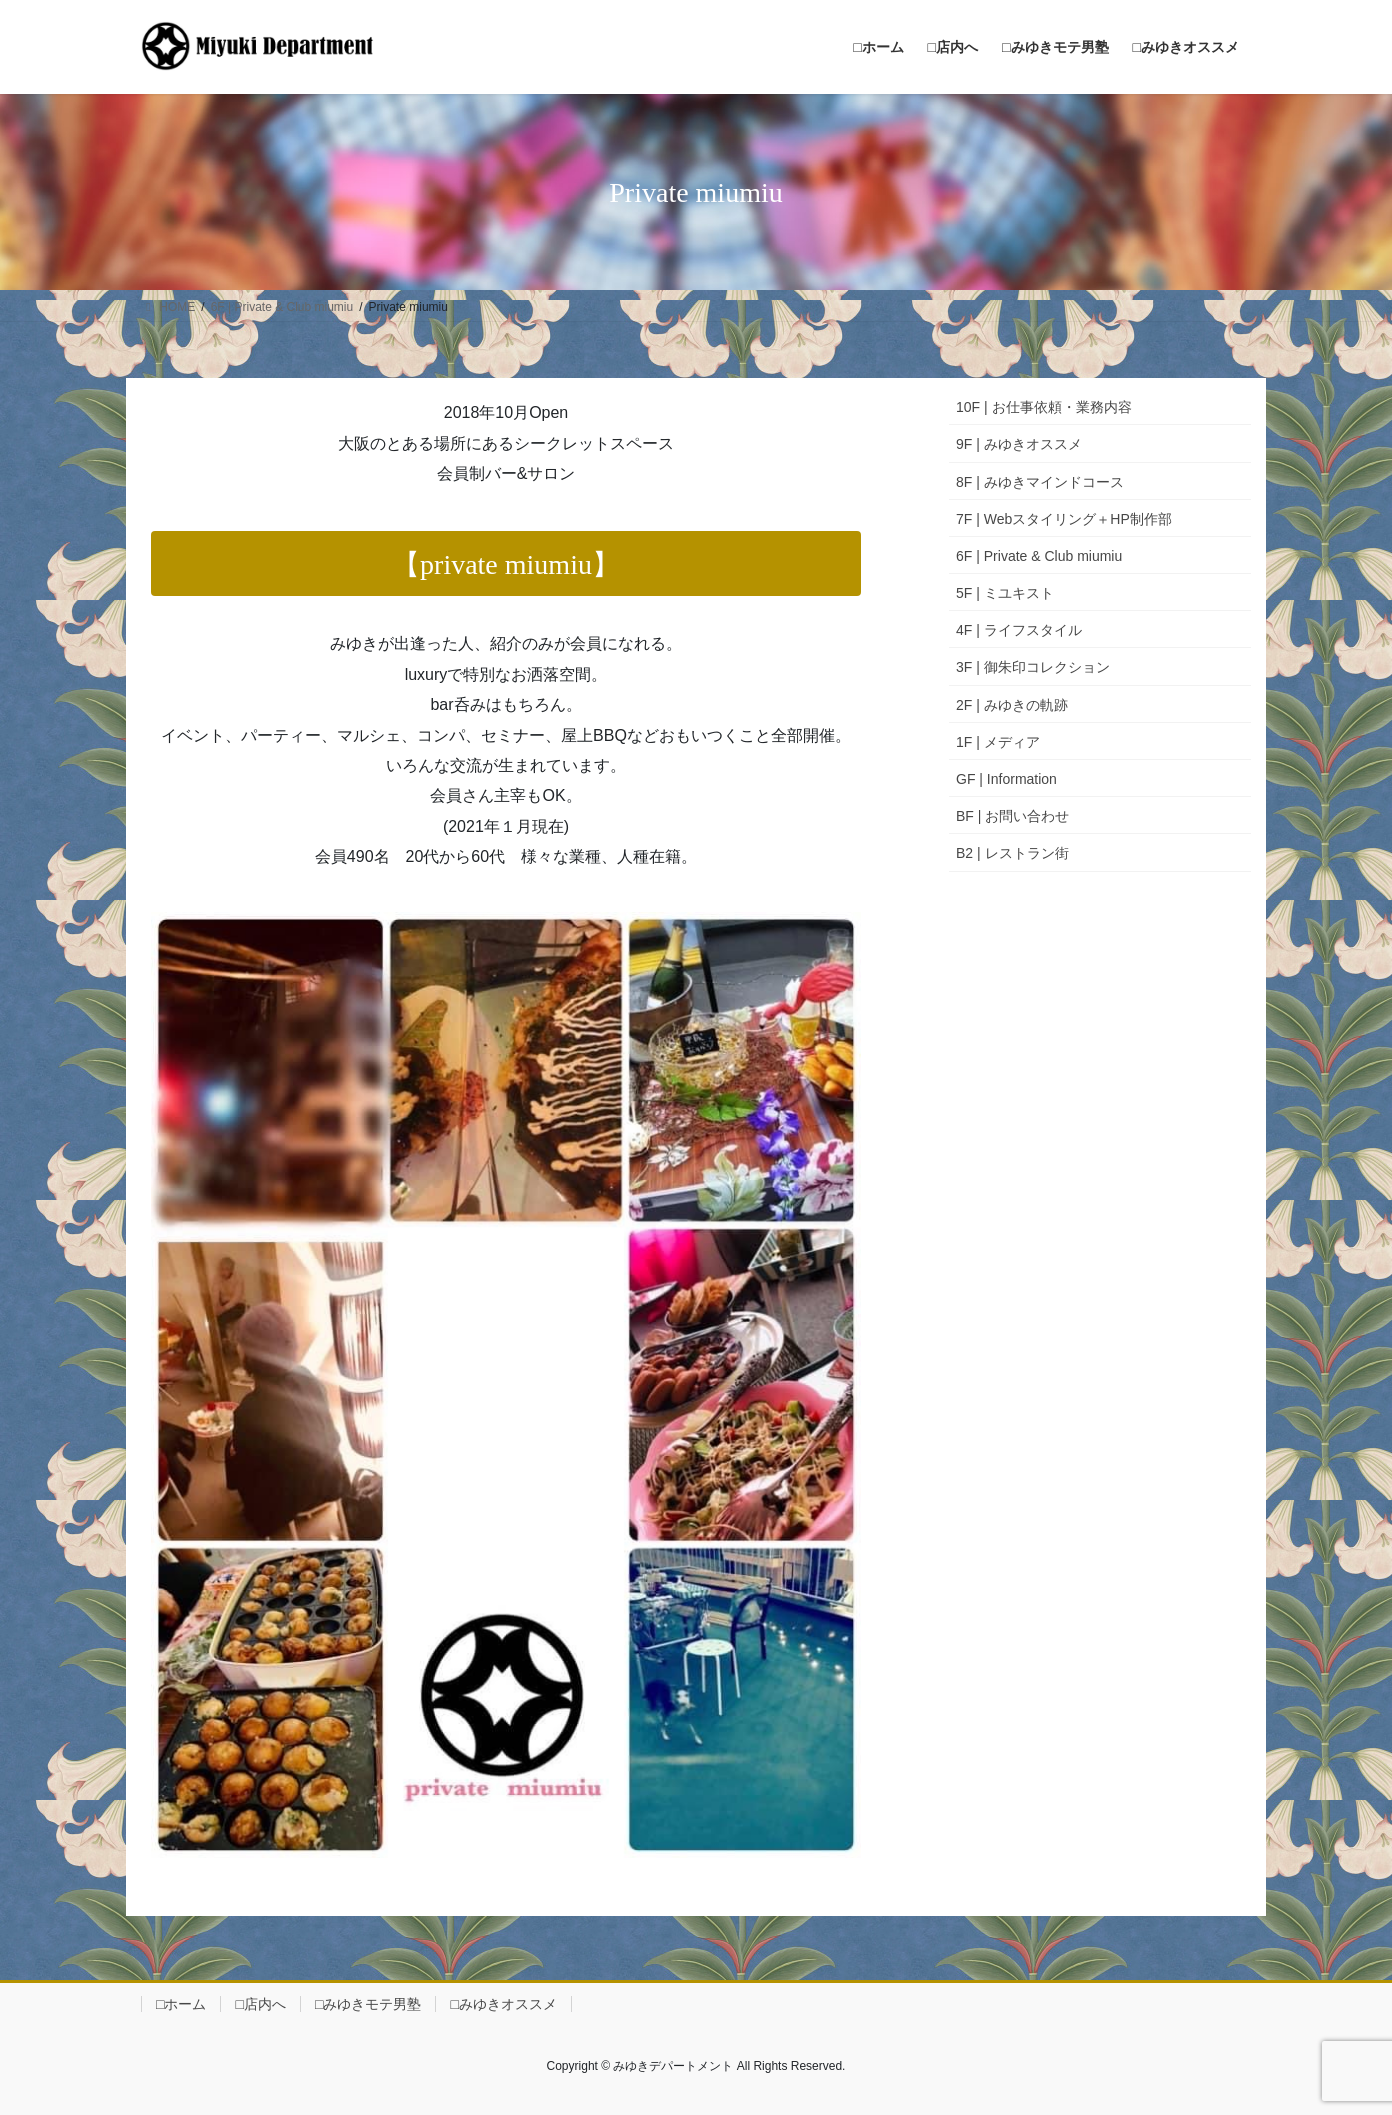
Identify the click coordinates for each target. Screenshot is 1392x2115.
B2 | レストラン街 (1012, 853)
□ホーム (181, 2004)
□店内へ (260, 2004)
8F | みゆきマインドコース (1040, 482)
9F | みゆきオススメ (1019, 444)
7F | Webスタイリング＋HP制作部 (1064, 519)
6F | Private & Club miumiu (1039, 556)
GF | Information (1006, 779)
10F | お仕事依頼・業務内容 (1044, 407)
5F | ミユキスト (1005, 593)
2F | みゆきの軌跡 (1012, 705)
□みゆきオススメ (503, 2004)
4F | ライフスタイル (1019, 630)
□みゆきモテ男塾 (368, 2004)
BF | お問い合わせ (1012, 816)
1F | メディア (998, 742)
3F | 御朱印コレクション (1033, 667)
